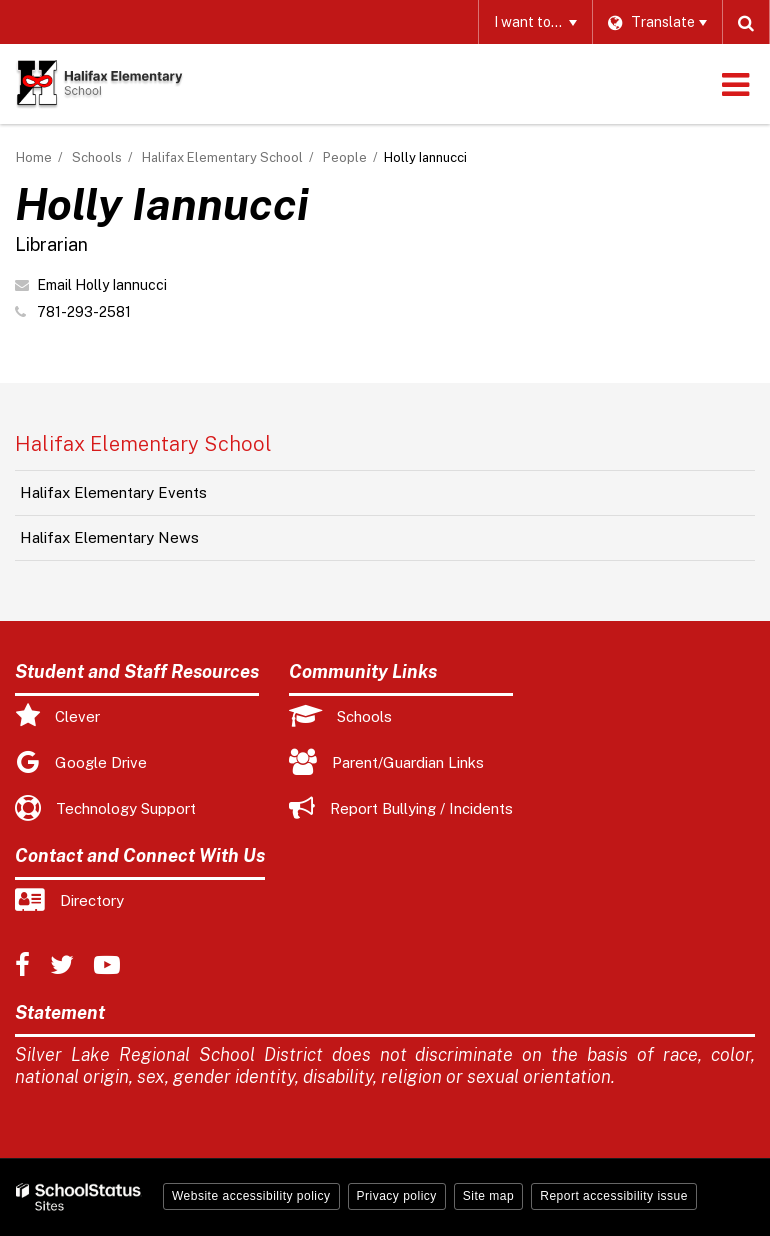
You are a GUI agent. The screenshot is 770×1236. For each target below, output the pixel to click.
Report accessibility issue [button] (614, 1196)
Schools (97, 157)
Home (34, 157)
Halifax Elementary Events (113, 492)
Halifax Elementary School (222, 157)
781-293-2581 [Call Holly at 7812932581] (84, 312)
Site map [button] (488, 1196)
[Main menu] (735, 84)
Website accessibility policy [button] (251, 1196)
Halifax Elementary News (109, 537)
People (345, 157)
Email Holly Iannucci (102, 285)
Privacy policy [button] (397, 1196)
